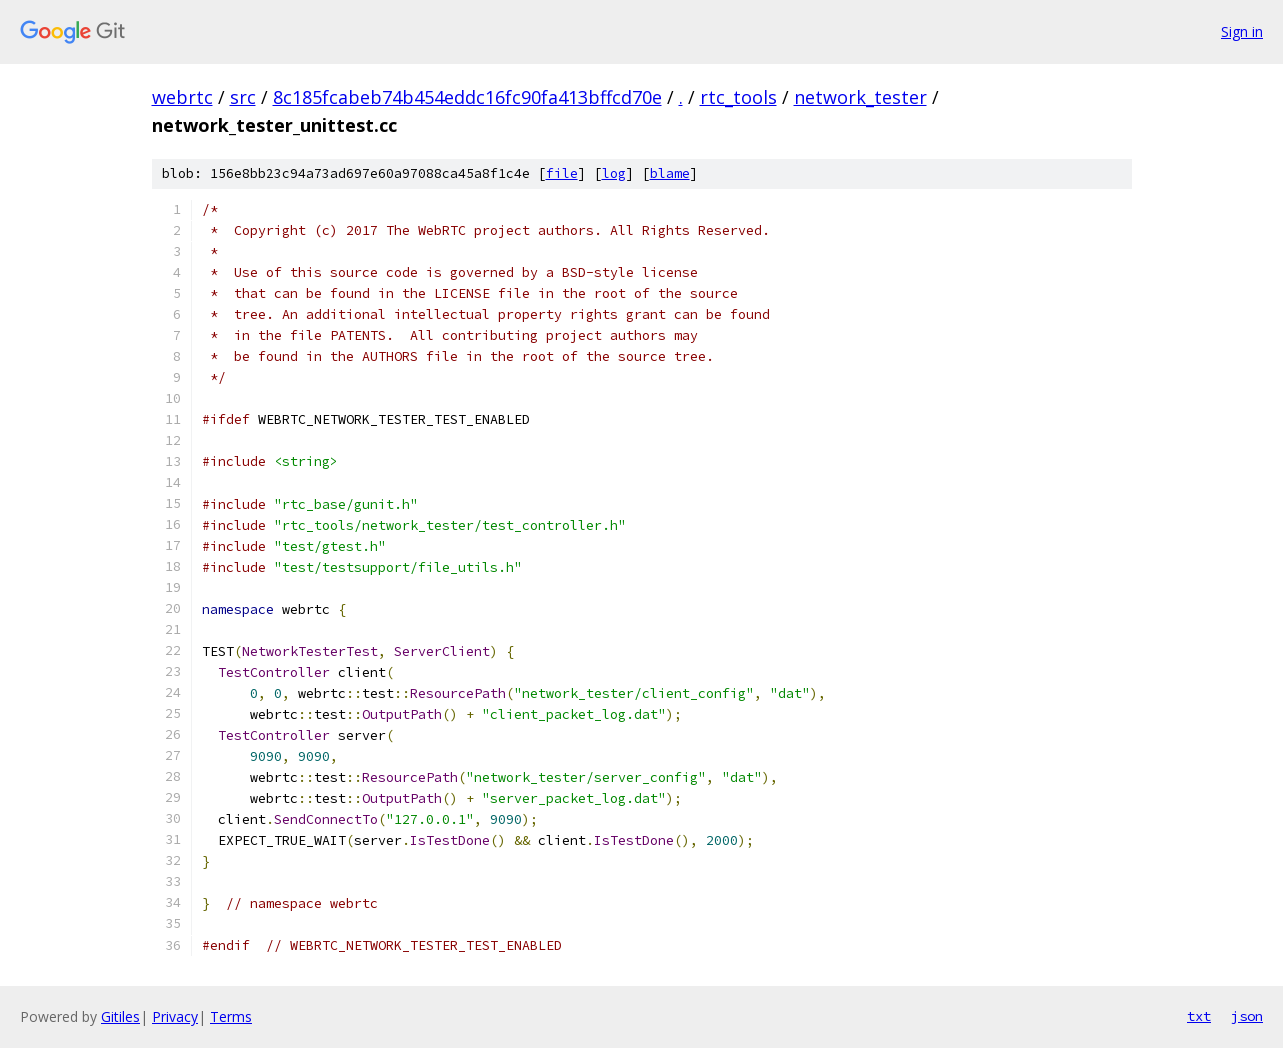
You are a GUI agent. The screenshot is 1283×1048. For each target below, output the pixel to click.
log (614, 173)
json (1247, 1016)
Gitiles (120, 1016)
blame (670, 173)
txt (1199, 1016)
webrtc (182, 97)
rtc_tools (738, 97)
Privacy (175, 1016)
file (562, 173)
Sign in (1242, 31)
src (243, 97)
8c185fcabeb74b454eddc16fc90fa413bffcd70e (467, 97)
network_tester (860, 97)
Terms (231, 1016)
